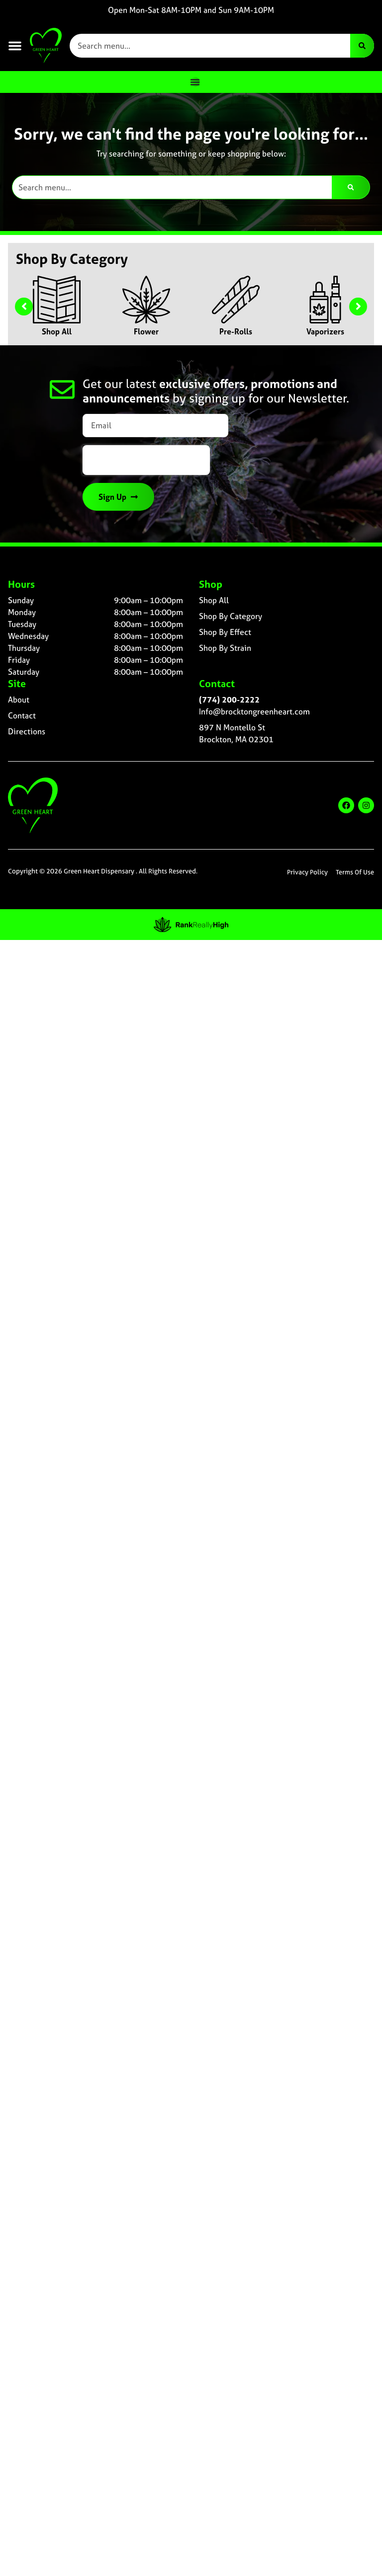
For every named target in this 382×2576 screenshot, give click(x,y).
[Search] (362, 46)
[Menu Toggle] (195, 82)
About (18, 699)
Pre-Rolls (235, 331)
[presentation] (146, 460)
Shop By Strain (225, 647)
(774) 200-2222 (229, 699)
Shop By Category (230, 616)
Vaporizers (325, 331)
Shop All (57, 331)
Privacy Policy (307, 872)
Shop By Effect (225, 631)
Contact (22, 715)
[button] (15, 46)
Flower (146, 331)
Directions (26, 731)
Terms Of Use (355, 872)
